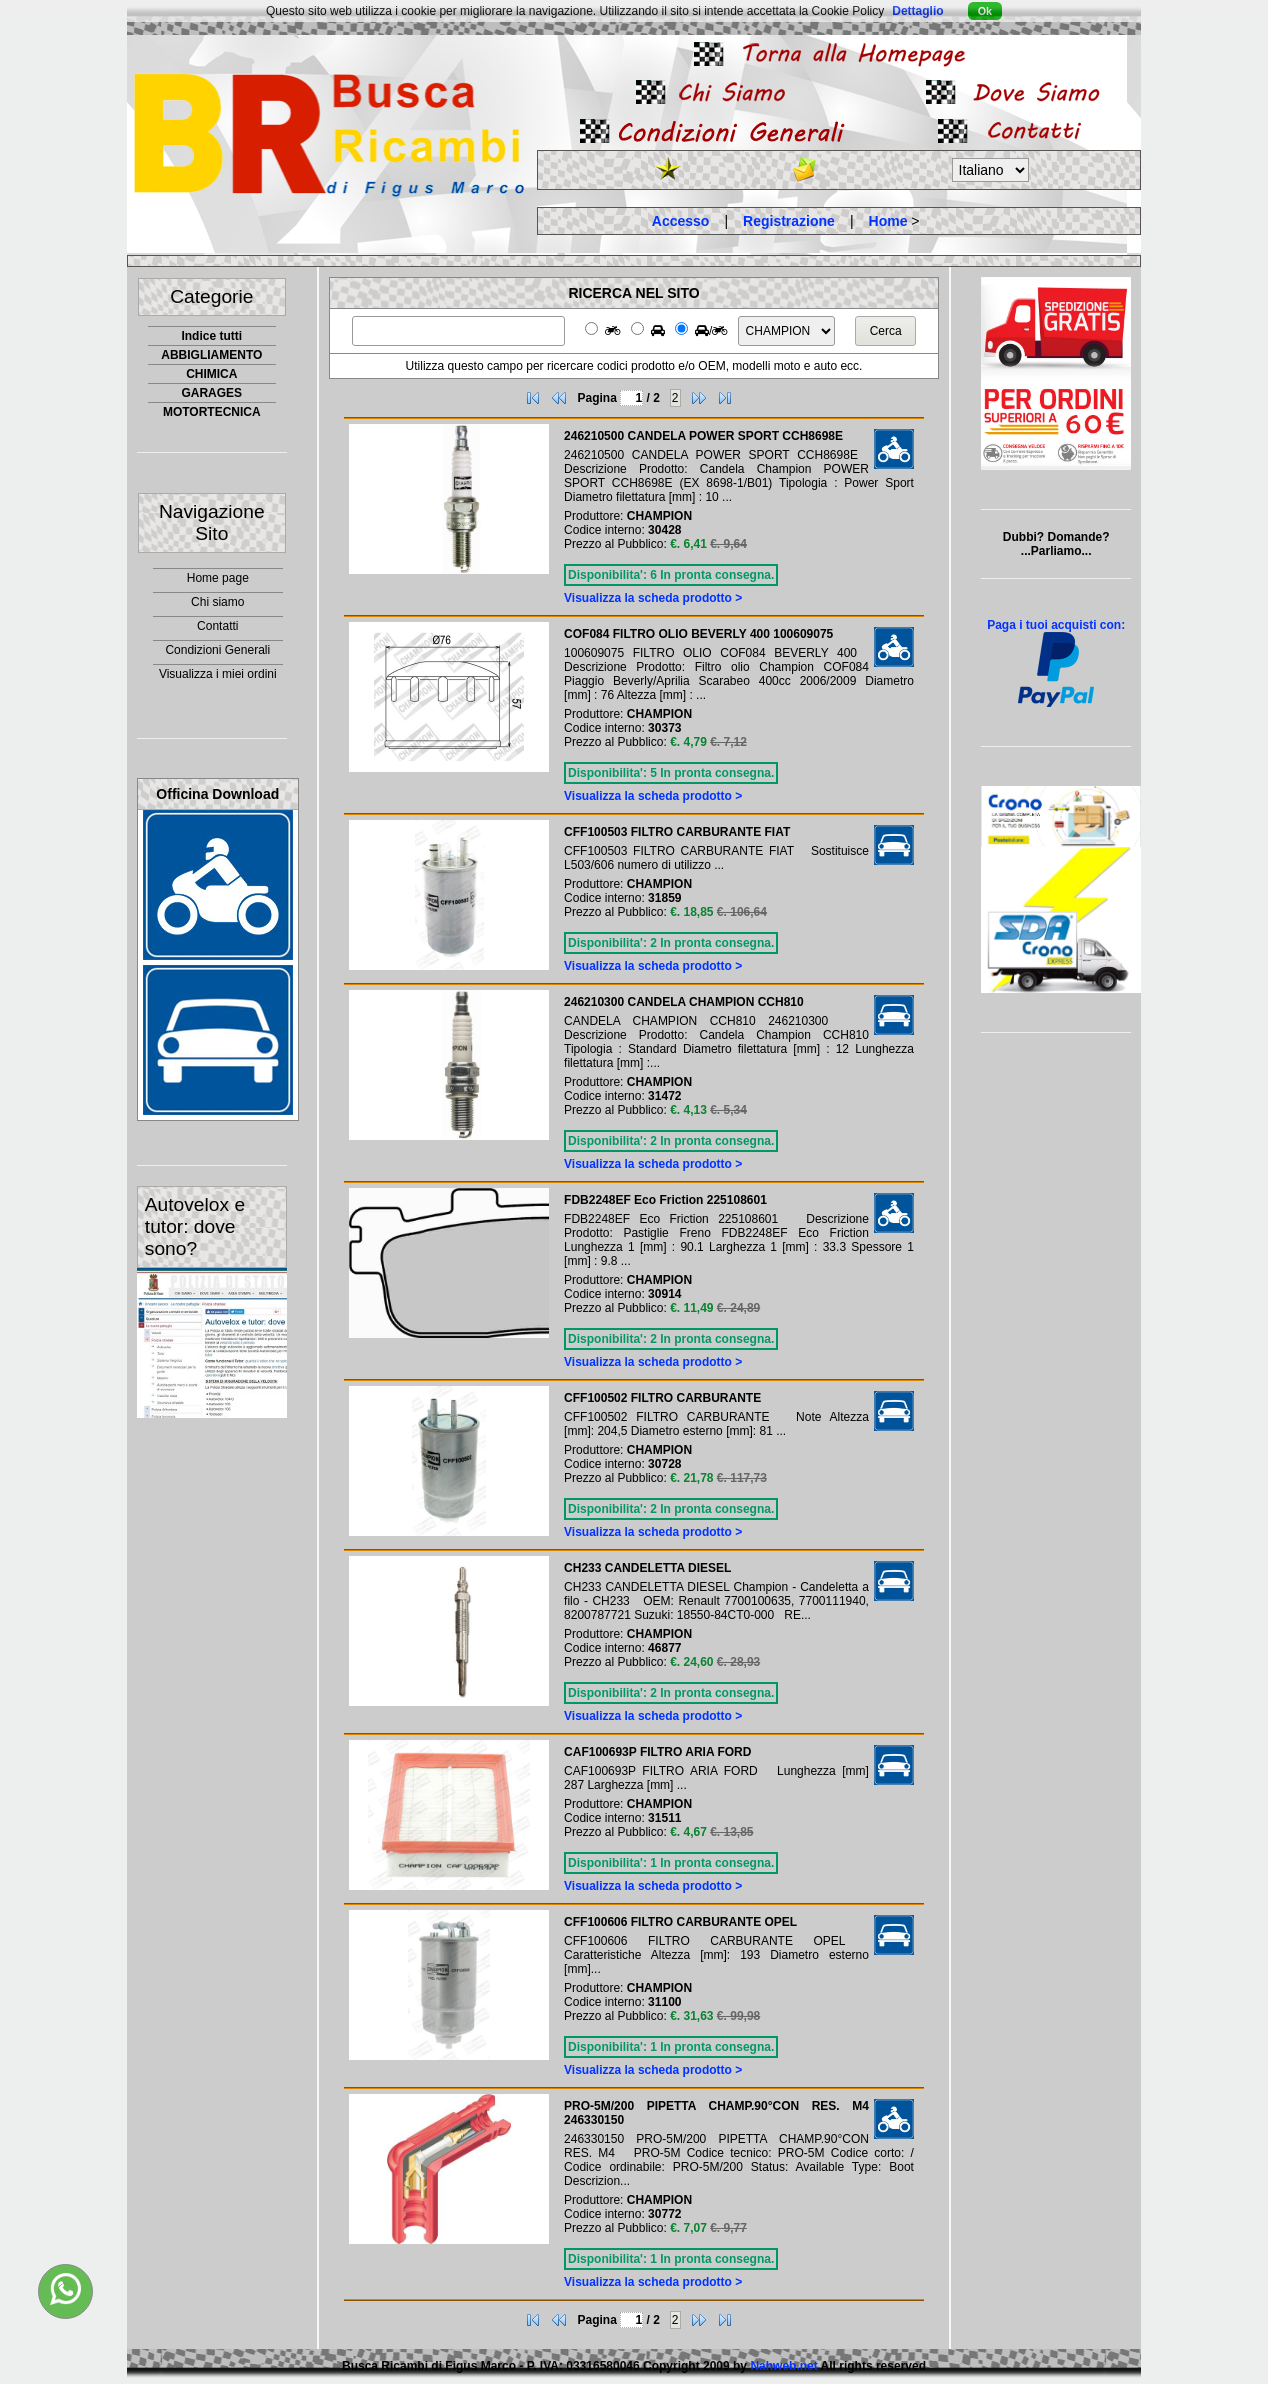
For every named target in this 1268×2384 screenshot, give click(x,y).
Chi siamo (217, 602)
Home (888, 221)
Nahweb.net (783, 2366)
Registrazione (789, 221)
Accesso (681, 221)
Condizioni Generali (217, 650)
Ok (985, 11)
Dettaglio (917, 11)
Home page (218, 578)
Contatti (217, 626)
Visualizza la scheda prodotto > (653, 598)
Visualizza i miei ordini (218, 674)
